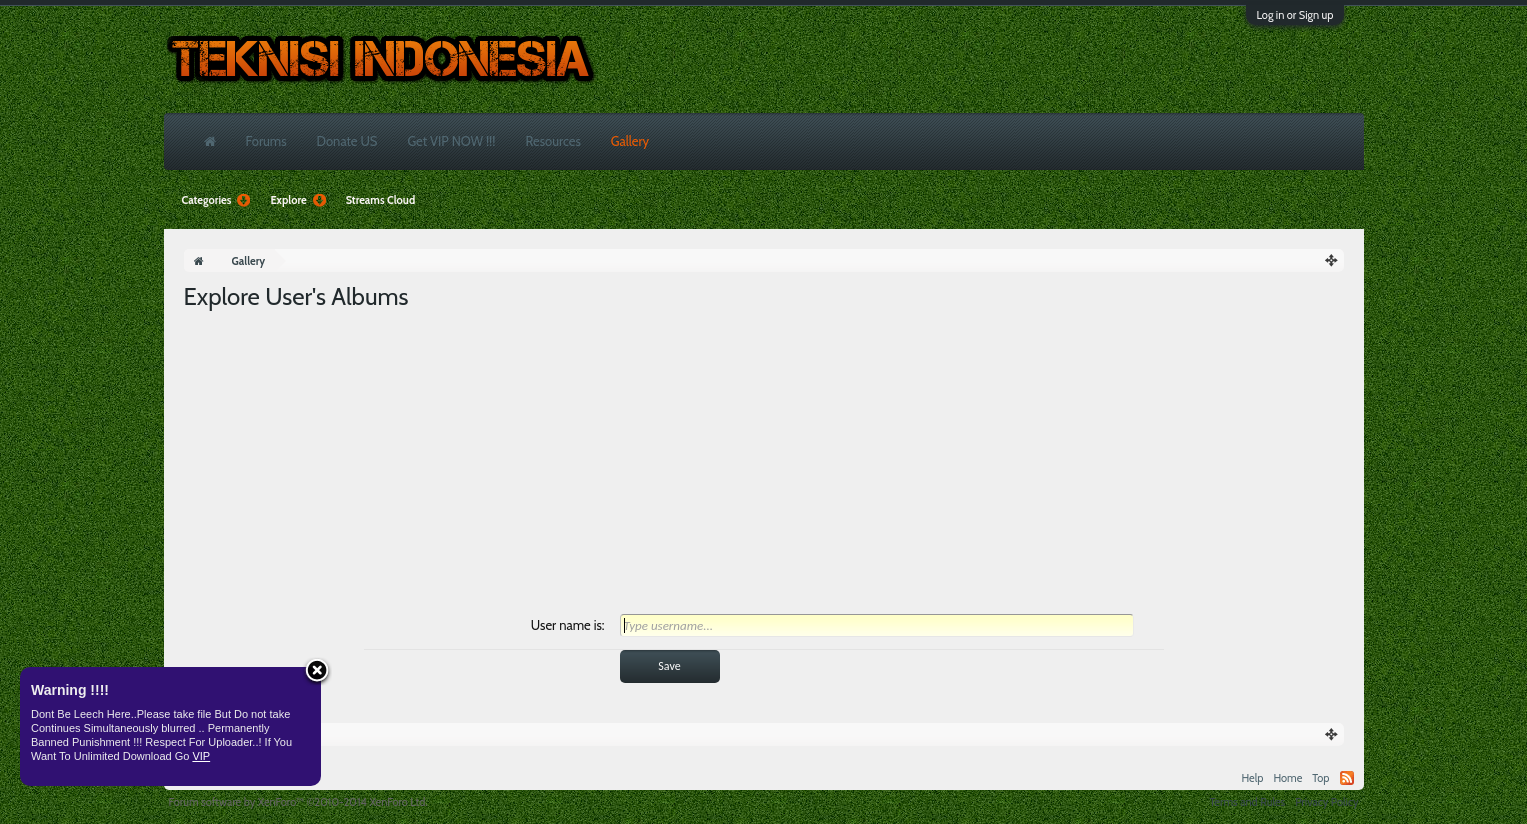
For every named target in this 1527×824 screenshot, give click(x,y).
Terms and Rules (1247, 802)
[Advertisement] (764, 463)
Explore (297, 200)
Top (1320, 778)
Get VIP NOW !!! (451, 141)
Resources (552, 141)
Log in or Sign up (1294, 15)
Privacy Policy (1326, 802)
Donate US (347, 141)
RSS (1347, 778)
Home (1287, 778)
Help (1252, 778)
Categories (216, 200)
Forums (266, 141)
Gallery (630, 141)
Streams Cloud (381, 200)
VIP (201, 756)
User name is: (568, 625)
